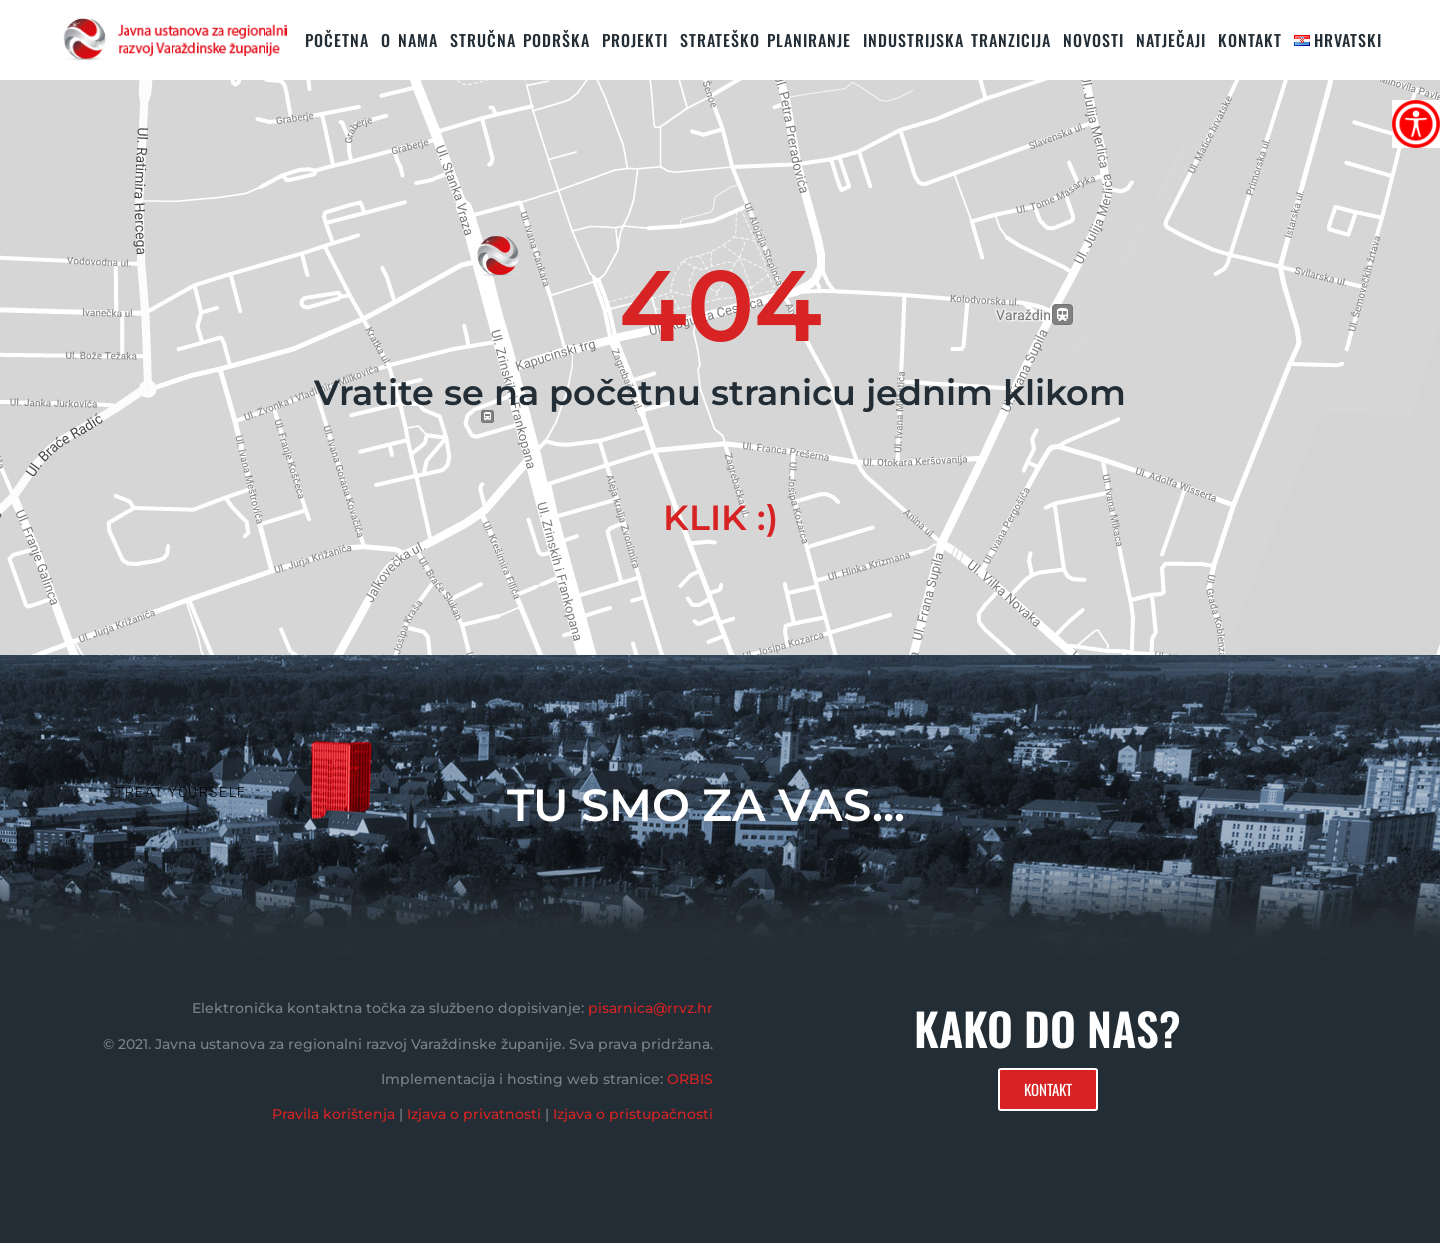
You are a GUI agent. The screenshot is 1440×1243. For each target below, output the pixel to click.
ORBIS (690, 1079)
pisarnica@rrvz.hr (650, 1008)
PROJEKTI (635, 40)
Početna (337, 40)
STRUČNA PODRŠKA (520, 40)
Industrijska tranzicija (957, 40)
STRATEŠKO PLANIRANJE (765, 40)
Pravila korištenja (333, 1114)
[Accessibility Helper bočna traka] (1416, 124)
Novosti (1093, 40)
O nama (409, 40)
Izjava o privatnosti (474, 1114)
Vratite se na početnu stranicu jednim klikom (720, 392)
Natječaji (1171, 40)
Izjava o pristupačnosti (633, 1114)
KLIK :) (720, 517)
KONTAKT (1250, 40)
